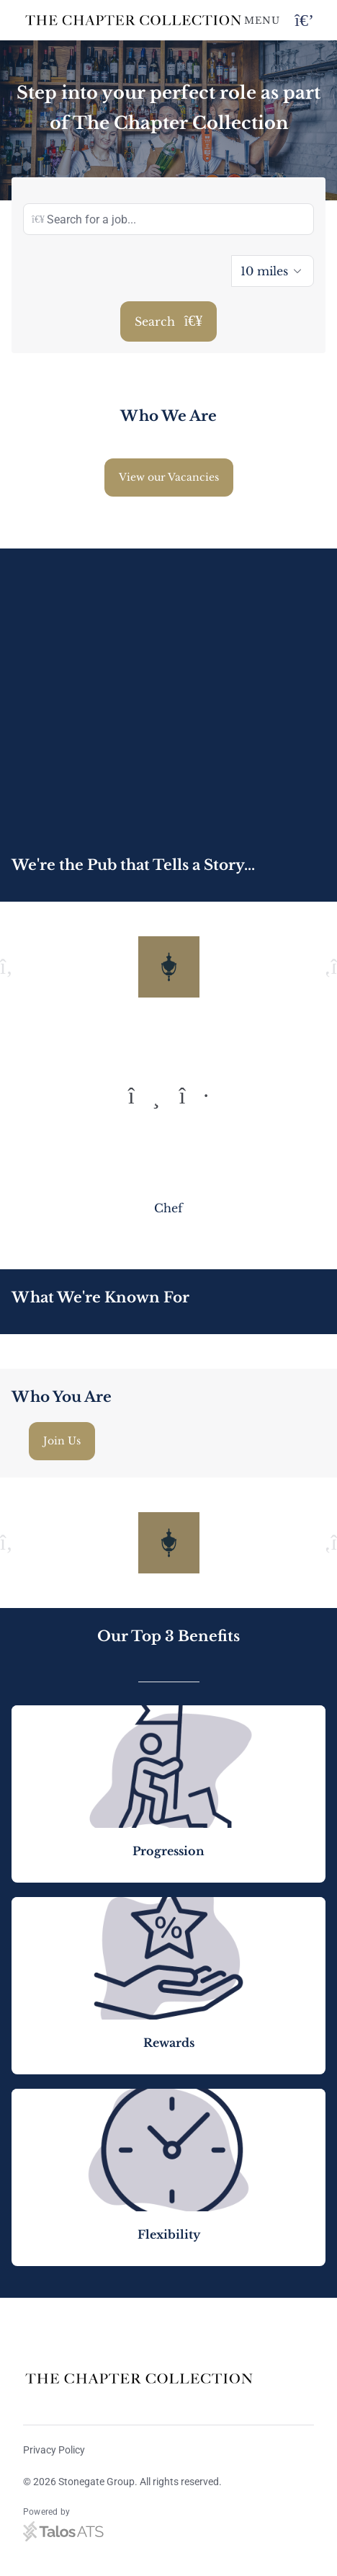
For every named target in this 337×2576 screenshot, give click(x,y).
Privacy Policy (54, 2450)
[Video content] (168, 692)
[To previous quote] (144, 1096)
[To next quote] (194, 1096)
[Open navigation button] (304, 20)
